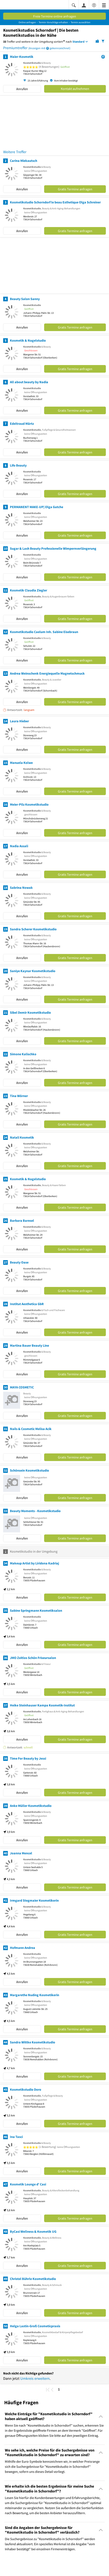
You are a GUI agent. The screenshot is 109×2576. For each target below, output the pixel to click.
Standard (78, 41)
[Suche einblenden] (74, 5)
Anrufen (22, 89)
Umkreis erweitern (35, 2378)
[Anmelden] (84, 5)
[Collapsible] (100, 2416)
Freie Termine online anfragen (54, 16)
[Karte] (97, 41)
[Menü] (104, 5)
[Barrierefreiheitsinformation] (94, 4)
